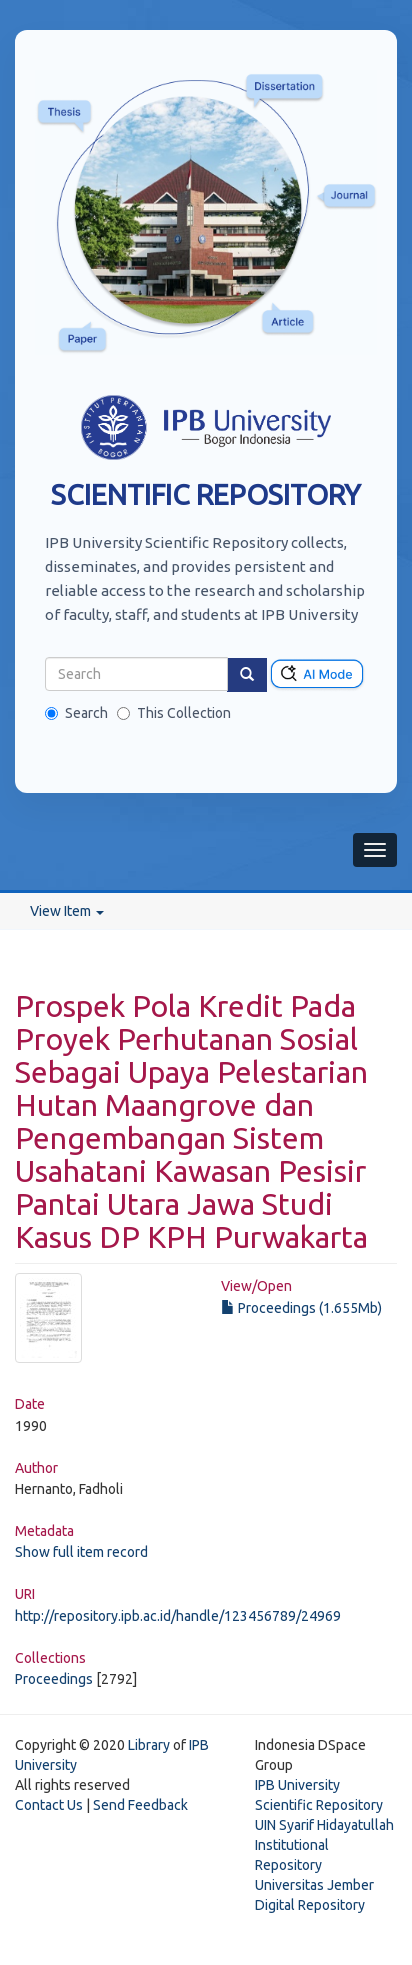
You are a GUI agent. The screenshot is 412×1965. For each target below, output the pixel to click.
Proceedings (54, 1679)
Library (149, 1745)
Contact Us (49, 1805)
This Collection (174, 713)
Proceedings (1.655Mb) (301, 1308)
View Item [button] (67, 911)
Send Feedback (140, 1805)
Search (76, 713)
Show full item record (81, 1552)
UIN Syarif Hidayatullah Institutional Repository (324, 1845)
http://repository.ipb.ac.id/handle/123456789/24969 (178, 1616)
